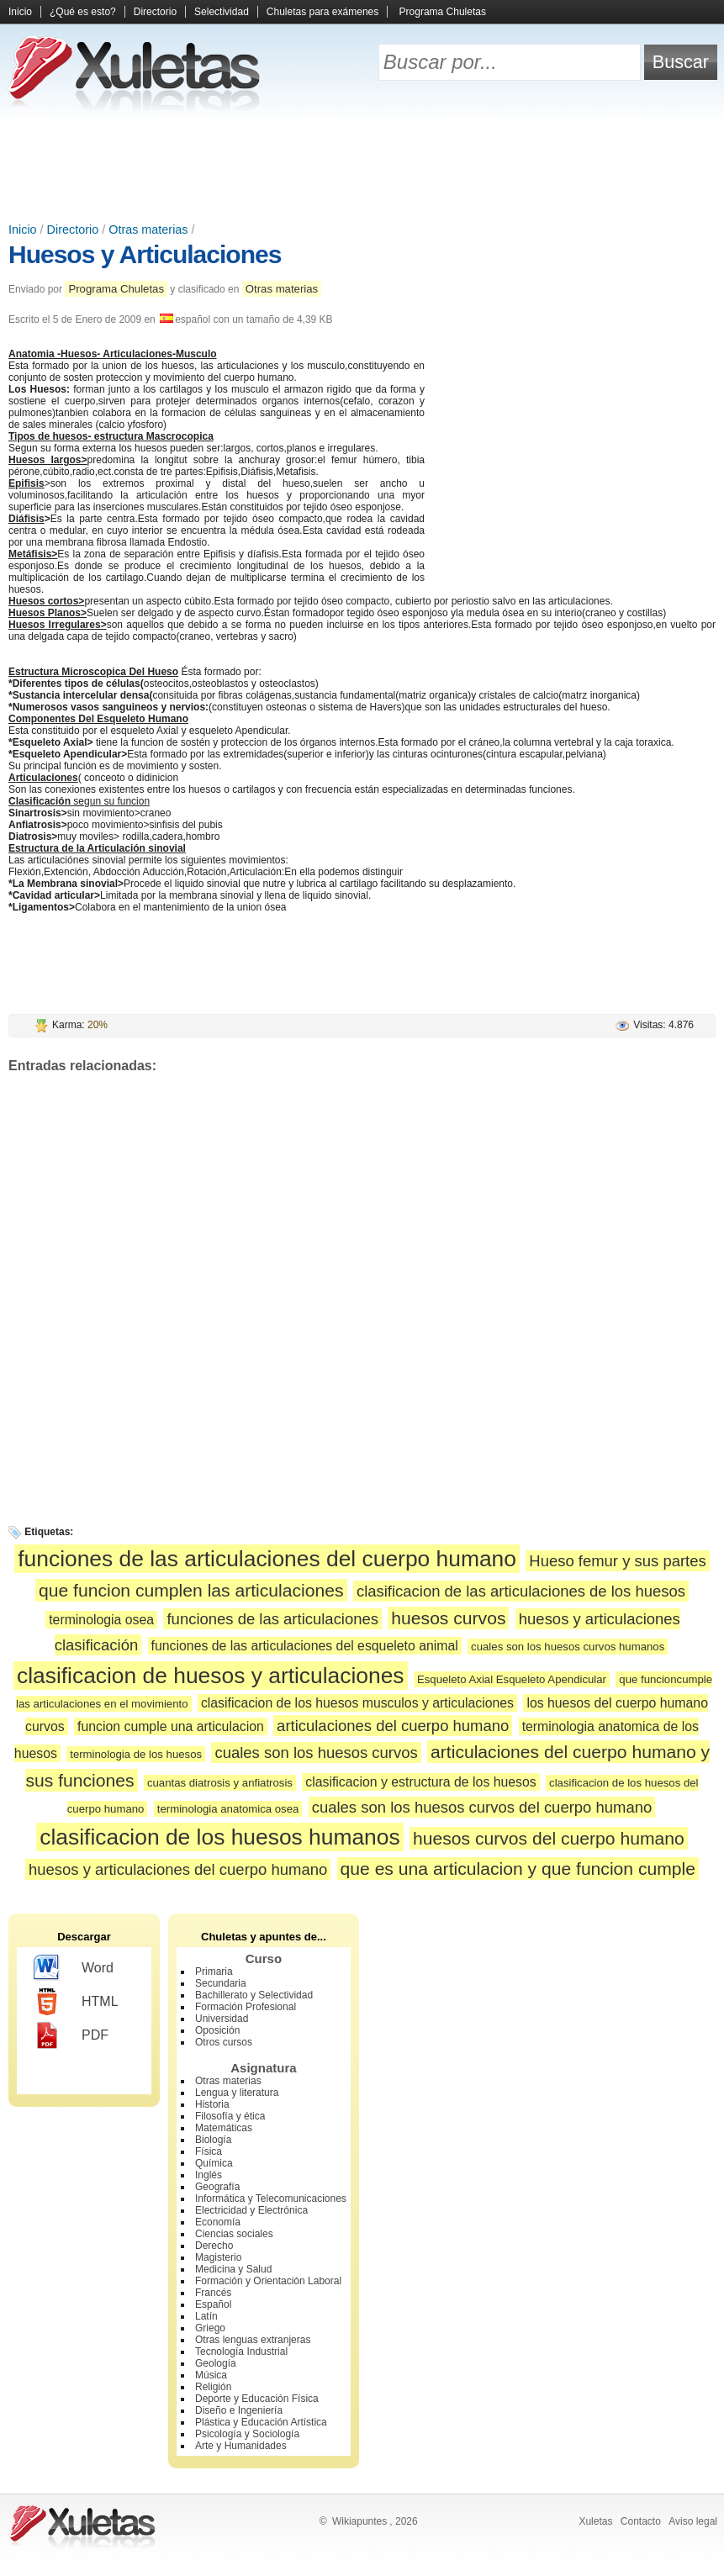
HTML (76, 2001)
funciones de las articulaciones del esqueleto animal (304, 1646)
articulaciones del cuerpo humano (393, 1725)
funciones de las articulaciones (272, 1619)
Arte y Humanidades (241, 2446)
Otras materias (148, 229)
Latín (206, 2316)
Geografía (217, 2187)
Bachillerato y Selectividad (254, 1995)
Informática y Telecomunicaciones (270, 2198)
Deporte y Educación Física (257, 2398)
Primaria (214, 1971)
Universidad (221, 2018)
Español (213, 2304)
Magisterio (218, 2257)
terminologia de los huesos (136, 1754)
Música (211, 2375)
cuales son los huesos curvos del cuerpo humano (482, 1807)
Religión (213, 2387)
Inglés (208, 2175)
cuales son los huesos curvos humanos (567, 1646)
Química (214, 2163)
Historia (212, 2104)
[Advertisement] (362, 168)
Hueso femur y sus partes (617, 1561)
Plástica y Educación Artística (261, 2422)
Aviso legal (693, 2521)
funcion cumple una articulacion (170, 1726)
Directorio (155, 12)
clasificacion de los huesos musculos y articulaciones (357, 1703)
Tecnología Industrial (241, 2351)
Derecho (214, 2245)
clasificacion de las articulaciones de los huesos (521, 1591)
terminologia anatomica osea (228, 1809)
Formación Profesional (245, 2007)
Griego (210, 2328)
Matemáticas (223, 2128)
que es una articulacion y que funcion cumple (518, 1868)
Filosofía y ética (230, 2116)
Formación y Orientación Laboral (268, 2281)
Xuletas (595, 2521)
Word (74, 1968)
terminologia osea (101, 1620)
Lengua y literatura (236, 2092)
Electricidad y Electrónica (251, 2210)
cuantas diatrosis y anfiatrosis (220, 1782)
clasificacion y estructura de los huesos (420, 1782)
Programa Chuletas (442, 12)
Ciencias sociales (234, 2234)
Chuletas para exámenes (322, 12)
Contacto (641, 2521)
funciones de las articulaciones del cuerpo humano (267, 1558)
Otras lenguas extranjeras (252, 2340)
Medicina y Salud (233, 2269)
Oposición (217, 2030)
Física (208, 2151)
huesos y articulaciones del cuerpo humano (178, 1869)
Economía (217, 2222)
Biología (213, 2140)
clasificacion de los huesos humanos (219, 1837)
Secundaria (220, 1983)
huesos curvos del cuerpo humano (548, 1838)
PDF (71, 2035)
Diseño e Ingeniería (239, 2410)
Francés (213, 2293)
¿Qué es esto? (83, 12)
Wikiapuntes (359, 2521)
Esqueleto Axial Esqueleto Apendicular (511, 1679)
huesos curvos (448, 1618)
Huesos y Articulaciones (144, 254)
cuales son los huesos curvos (315, 1752)
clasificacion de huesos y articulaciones (210, 1675)
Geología (215, 2363)
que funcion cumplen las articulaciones (191, 1590)
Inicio (20, 12)
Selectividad (221, 12)
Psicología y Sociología (247, 2434)
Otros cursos (223, 2042)
